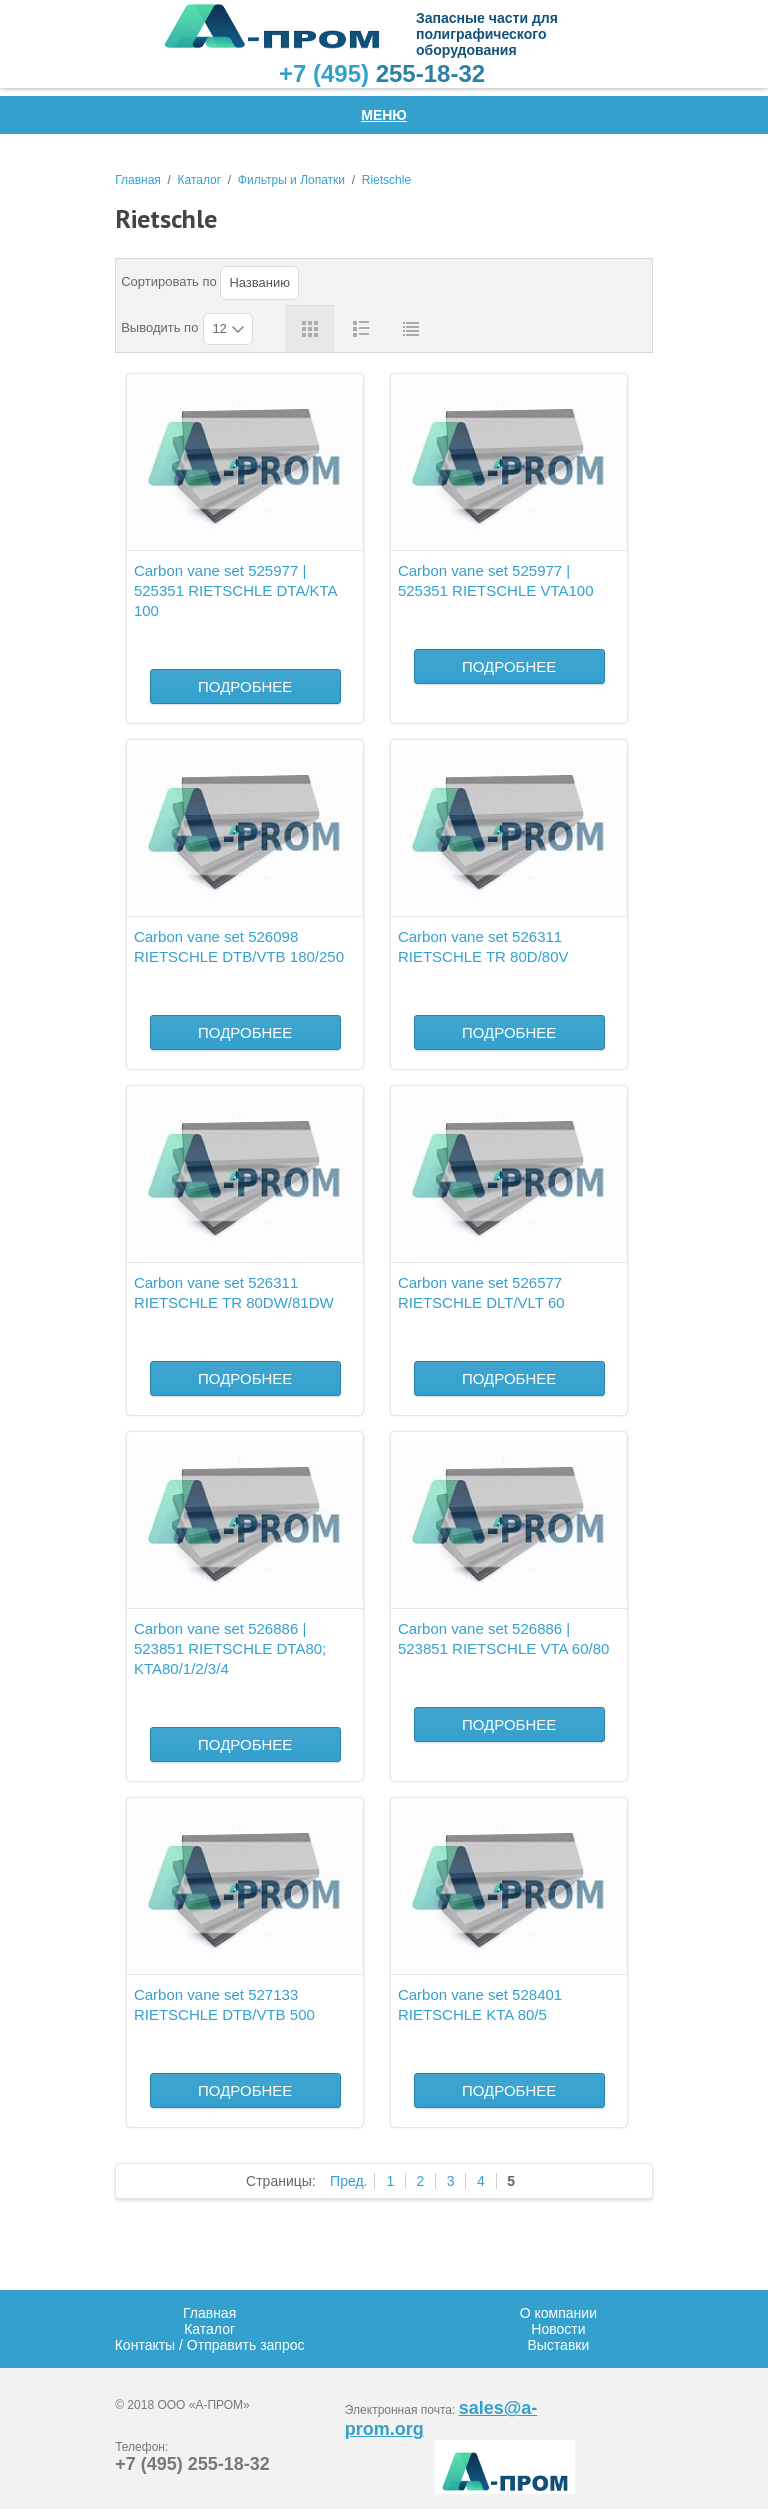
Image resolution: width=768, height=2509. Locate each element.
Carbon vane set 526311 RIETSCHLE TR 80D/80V (483, 946)
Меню (384, 115)
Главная (138, 180)
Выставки (558, 2345)
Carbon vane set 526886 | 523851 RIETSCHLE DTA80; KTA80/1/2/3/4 (230, 1648)
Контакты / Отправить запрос (210, 2345)
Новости (558, 2329)
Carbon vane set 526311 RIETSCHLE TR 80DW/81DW (234, 1292)
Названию (259, 282)
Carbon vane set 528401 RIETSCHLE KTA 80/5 (480, 2004)
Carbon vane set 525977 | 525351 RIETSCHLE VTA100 (496, 580)
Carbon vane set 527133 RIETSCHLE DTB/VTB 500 (224, 2004)
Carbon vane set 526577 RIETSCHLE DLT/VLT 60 (481, 1292)
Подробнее (245, 686)
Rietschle (386, 180)
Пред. (348, 2181)
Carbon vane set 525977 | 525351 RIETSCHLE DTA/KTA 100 (235, 590)
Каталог (200, 180)
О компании (558, 2313)
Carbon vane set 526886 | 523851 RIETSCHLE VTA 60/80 (504, 1638)
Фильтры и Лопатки (291, 180)
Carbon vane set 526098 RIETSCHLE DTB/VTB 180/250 (239, 946)
